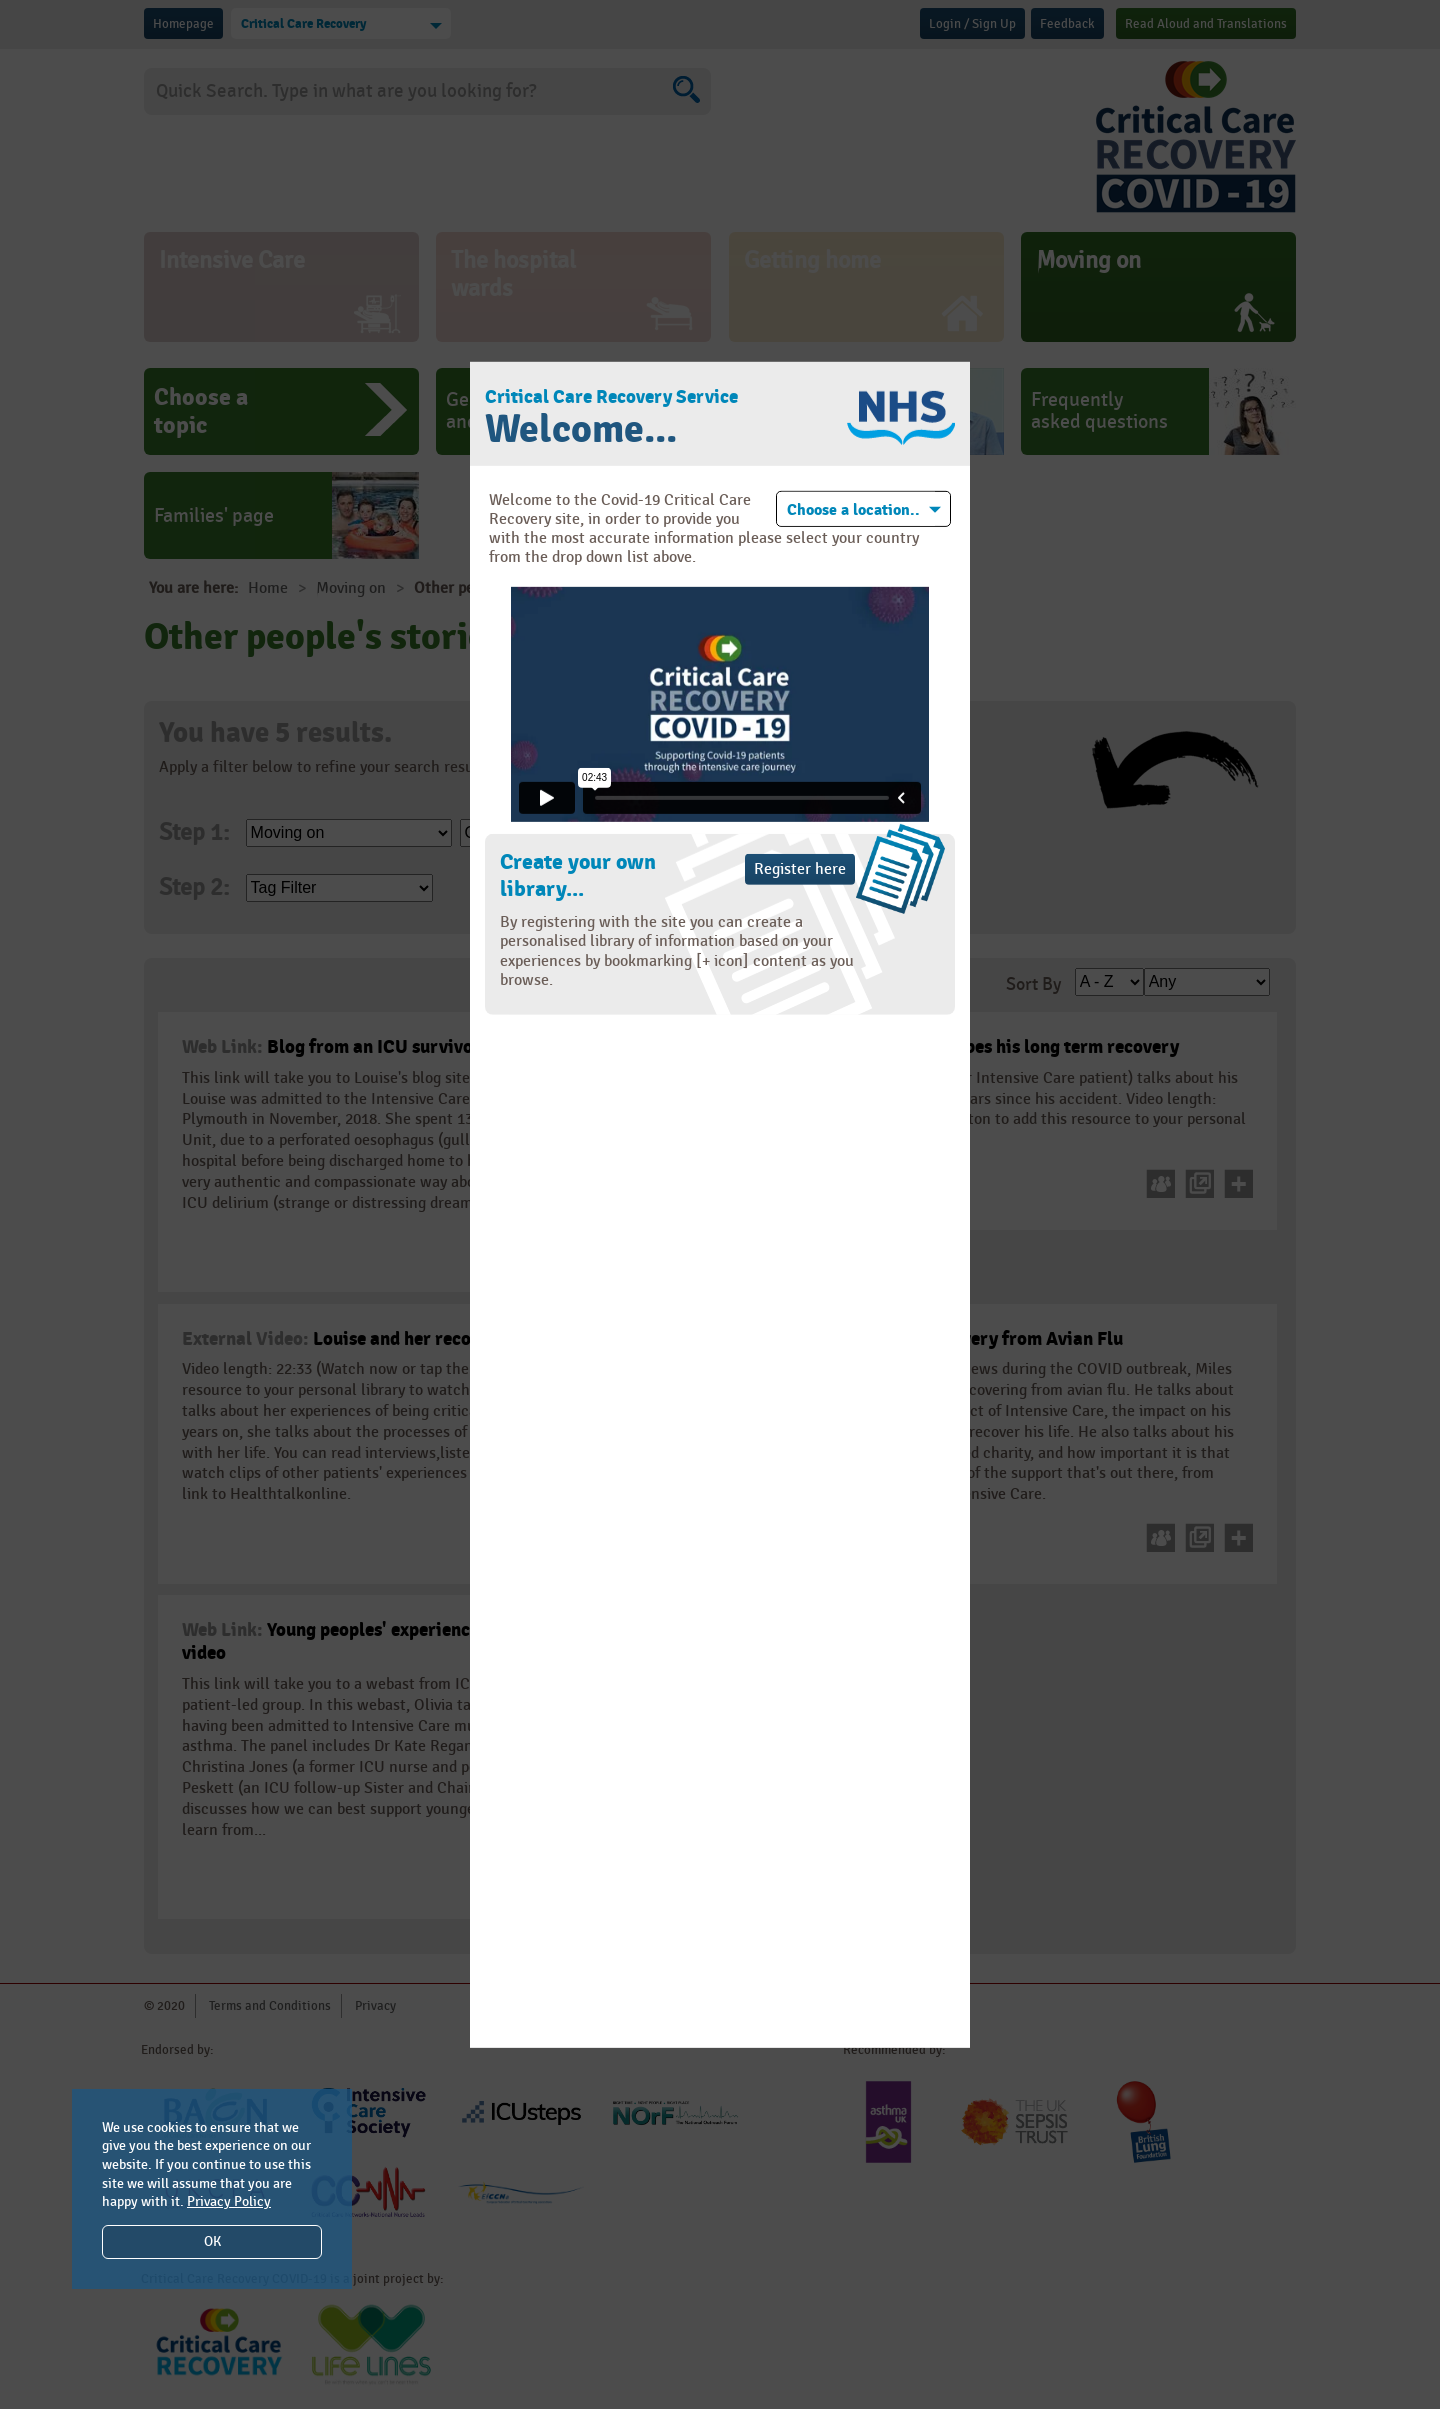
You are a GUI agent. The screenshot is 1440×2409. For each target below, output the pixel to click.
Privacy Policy (229, 2201)
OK (212, 2241)
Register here (800, 869)
